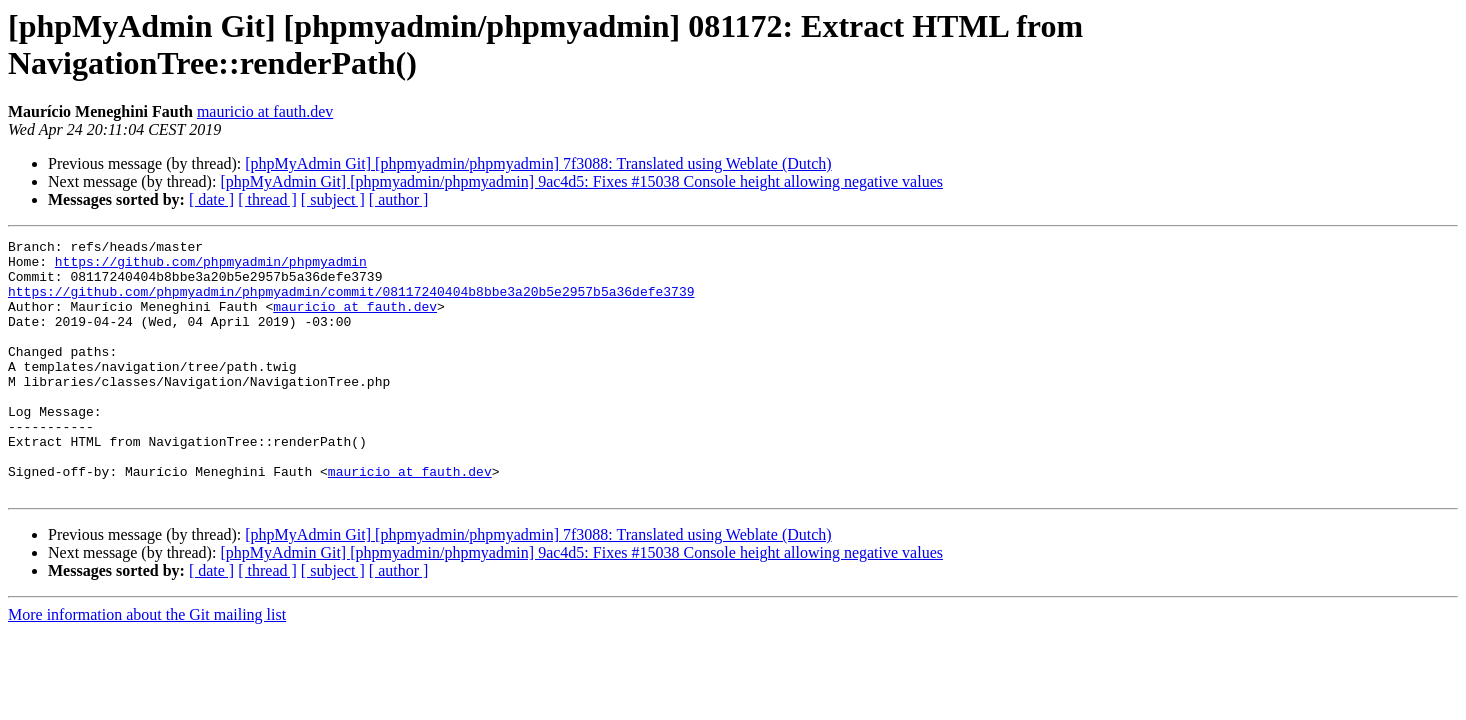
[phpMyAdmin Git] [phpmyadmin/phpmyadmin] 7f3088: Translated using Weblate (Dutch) (538, 163)
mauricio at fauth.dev (265, 111)
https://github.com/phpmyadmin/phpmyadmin (211, 267)
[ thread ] (267, 199)
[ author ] (399, 199)
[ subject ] (333, 199)
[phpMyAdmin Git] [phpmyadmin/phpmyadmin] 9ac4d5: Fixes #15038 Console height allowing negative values (581, 181)
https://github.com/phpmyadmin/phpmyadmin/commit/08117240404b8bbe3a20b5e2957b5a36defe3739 (351, 303)
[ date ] (211, 199)
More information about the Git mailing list (147, 665)
